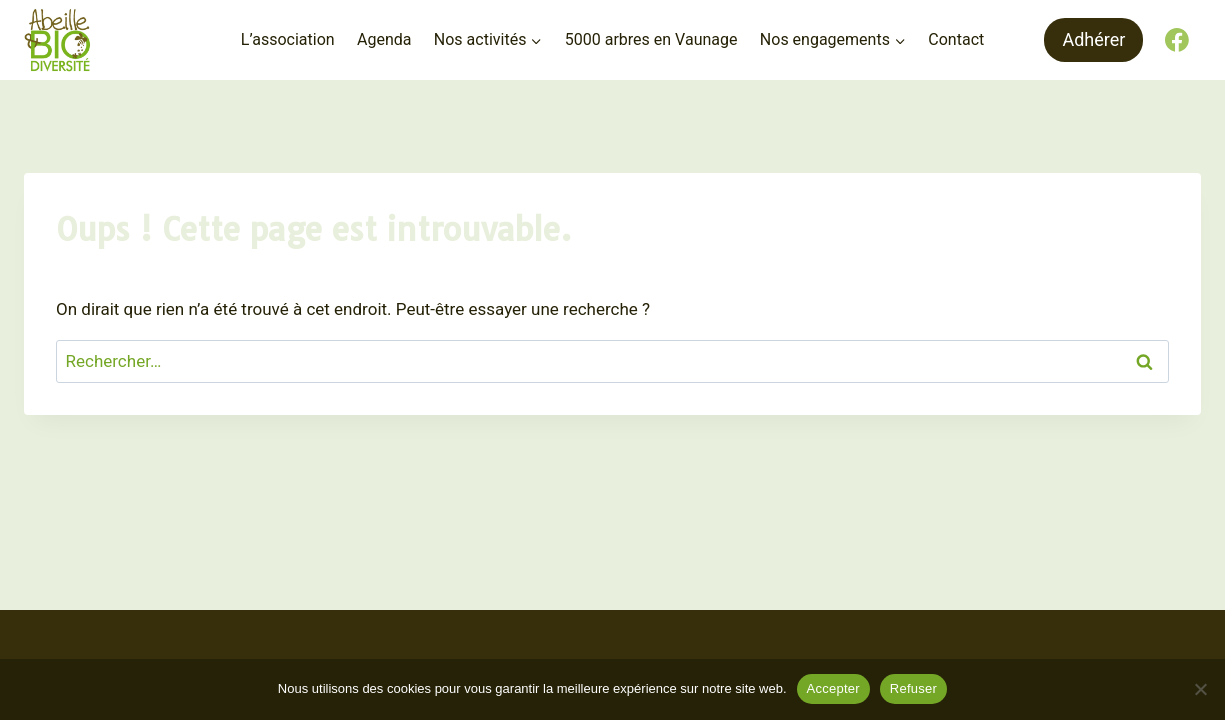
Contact (956, 39)
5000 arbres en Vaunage (651, 39)
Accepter (833, 688)
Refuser (913, 688)
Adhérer (1093, 39)
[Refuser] (1200, 689)
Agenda (384, 39)
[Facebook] (1177, 40)
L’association (288, 39)
